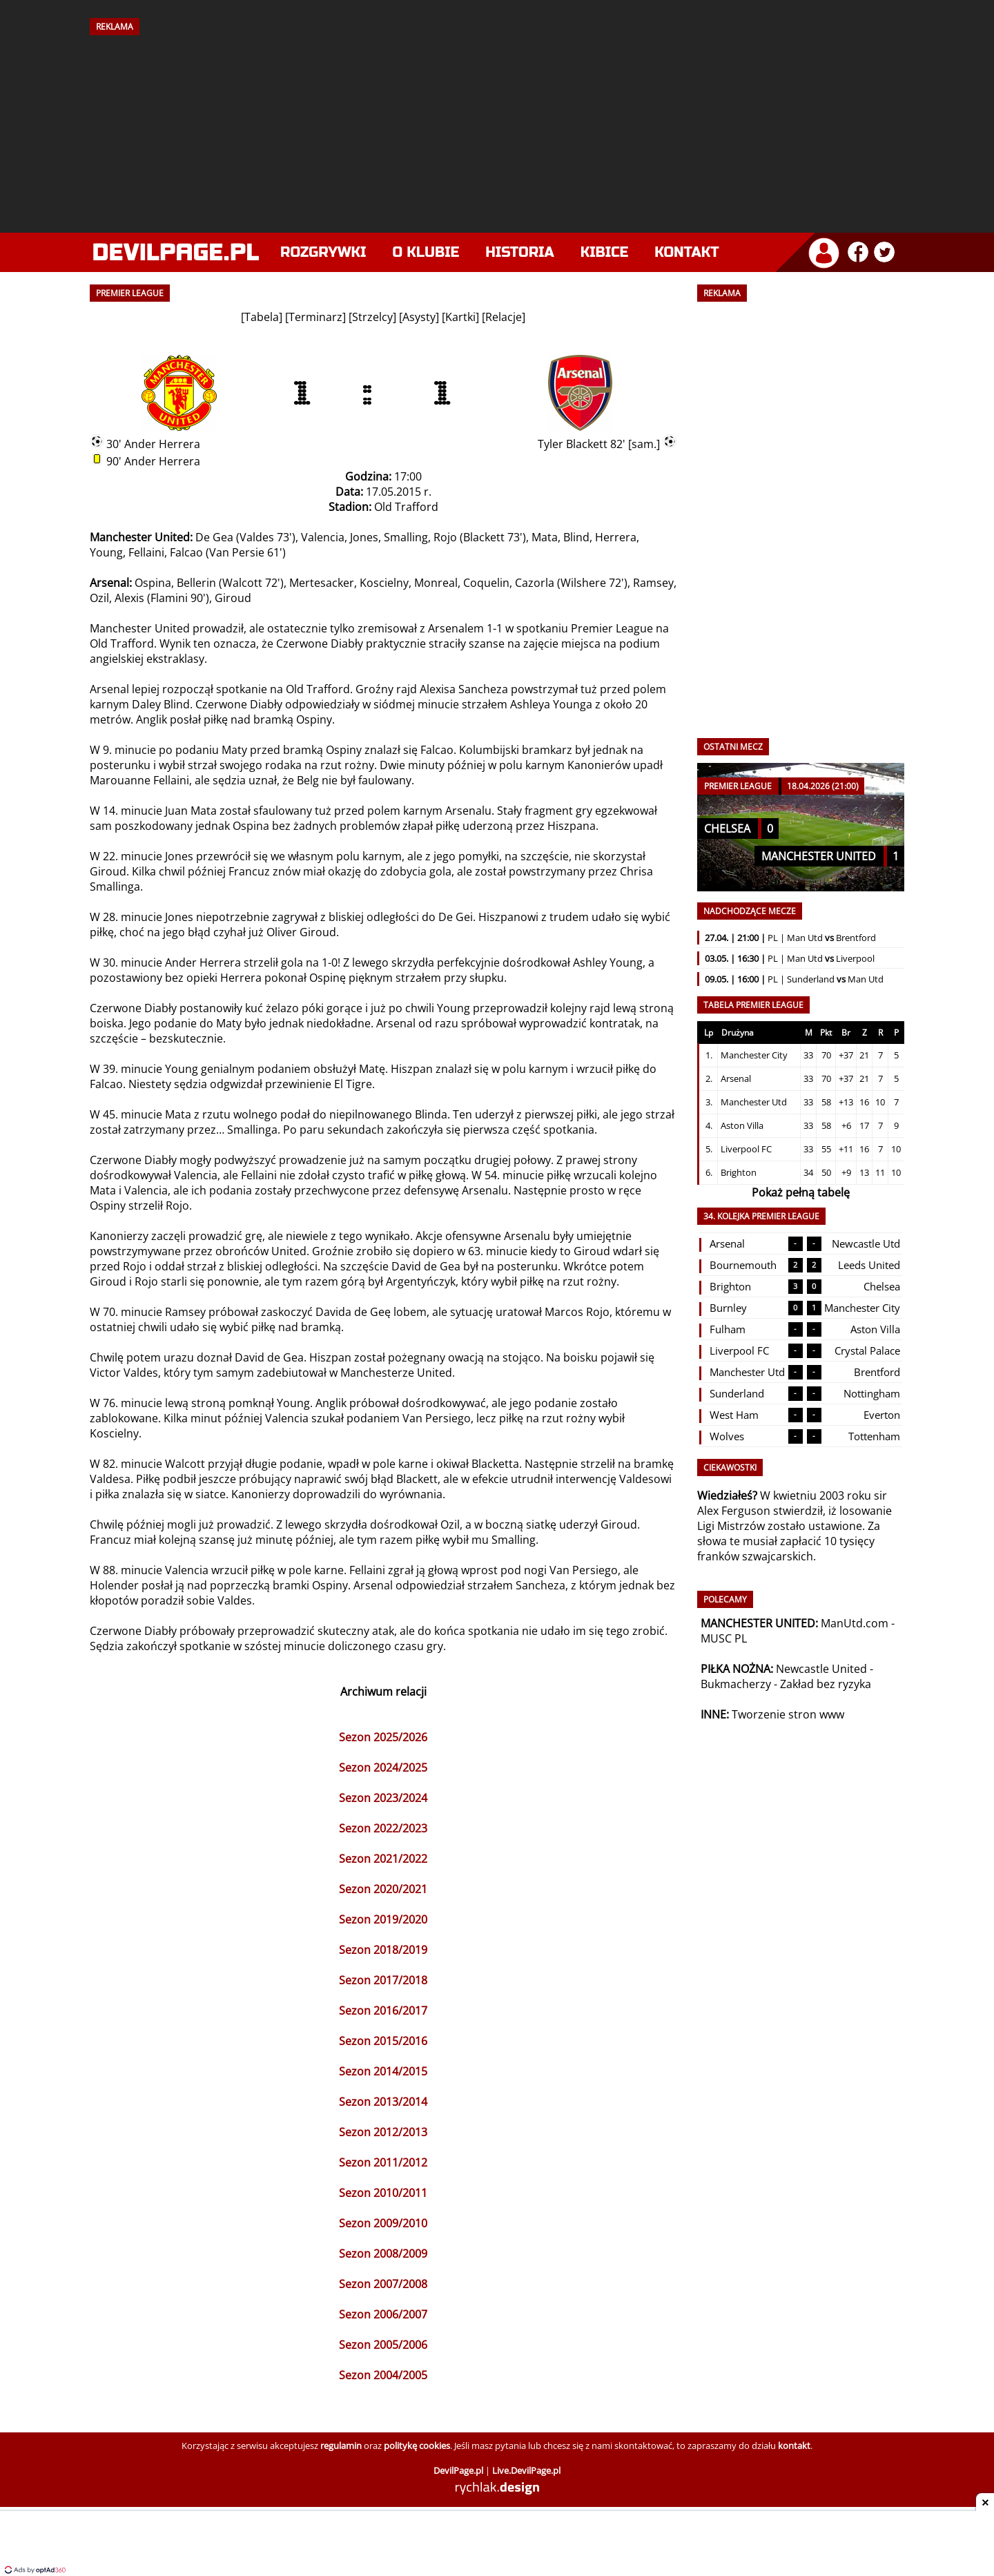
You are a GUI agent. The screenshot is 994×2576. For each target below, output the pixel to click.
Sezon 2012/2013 (383, 2132)
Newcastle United (821, 1668)
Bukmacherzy (736, 1684)
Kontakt (686, 252)
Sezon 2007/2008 (383, 2284)
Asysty (419, 317)
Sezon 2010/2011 (383, 2192)
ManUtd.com (854, 1623)
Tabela (261, 317)
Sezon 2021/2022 (383, 1858)
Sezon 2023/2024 (383, 1797)
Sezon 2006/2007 (383, 2314)
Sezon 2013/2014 (383, 2101)
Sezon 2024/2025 (383, 1767)
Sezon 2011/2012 (383, 2162)
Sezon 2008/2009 (383, 2253)
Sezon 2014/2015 (383, 2071)
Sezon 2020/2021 (383, 1889)
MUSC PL (724, 1638)
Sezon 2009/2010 (383, 2223)
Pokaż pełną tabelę (801, 1192)
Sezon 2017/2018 (383, 1980)
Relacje (503, 317)
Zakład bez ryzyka (825, 1684)
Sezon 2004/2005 (383, 2375)
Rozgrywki (323, 252)
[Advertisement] (497, 129)
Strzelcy (372, 317)
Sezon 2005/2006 (383, 2344)
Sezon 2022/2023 (383, 1828)
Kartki (460, 317)
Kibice (605, 252)
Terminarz (315, 317)
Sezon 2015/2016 (383, 2041)
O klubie (426, 252)
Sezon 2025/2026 (383, 1737)
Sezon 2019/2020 (383, 1919)
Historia (519, 252)
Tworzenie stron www (788, 1714)
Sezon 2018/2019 (383, 1949)
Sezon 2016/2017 (383, 2010)
